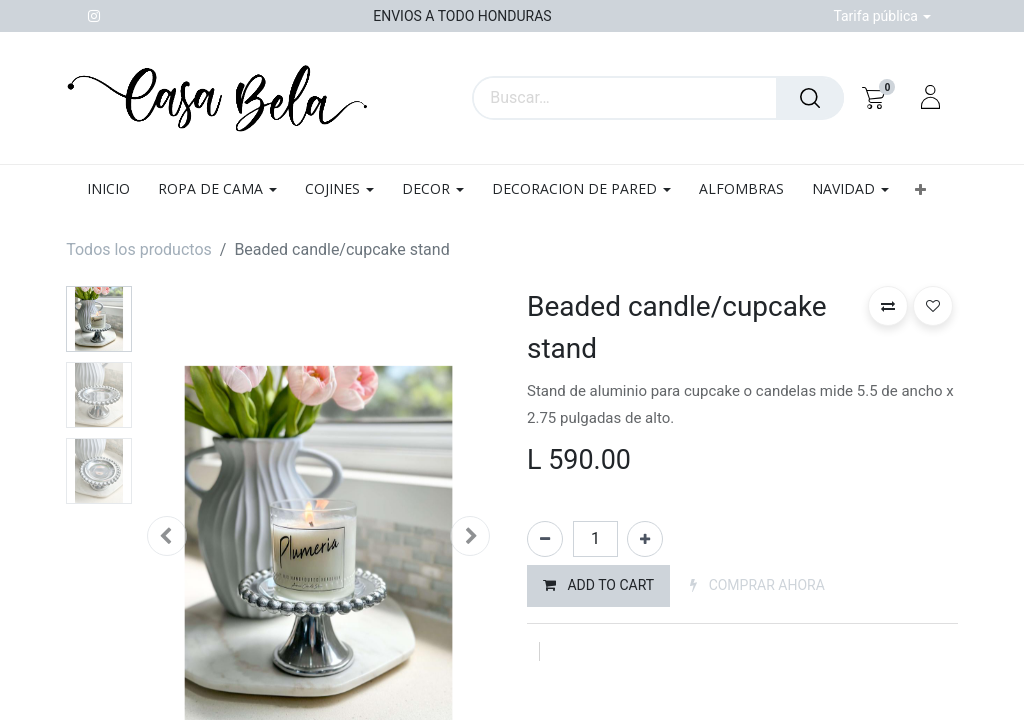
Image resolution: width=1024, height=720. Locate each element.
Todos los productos (139, 249)
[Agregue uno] (645, 539)
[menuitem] (115, 189)
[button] (919, 189)
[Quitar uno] (545, 539)
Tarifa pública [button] (877, 16)
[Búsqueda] (810, 98)
